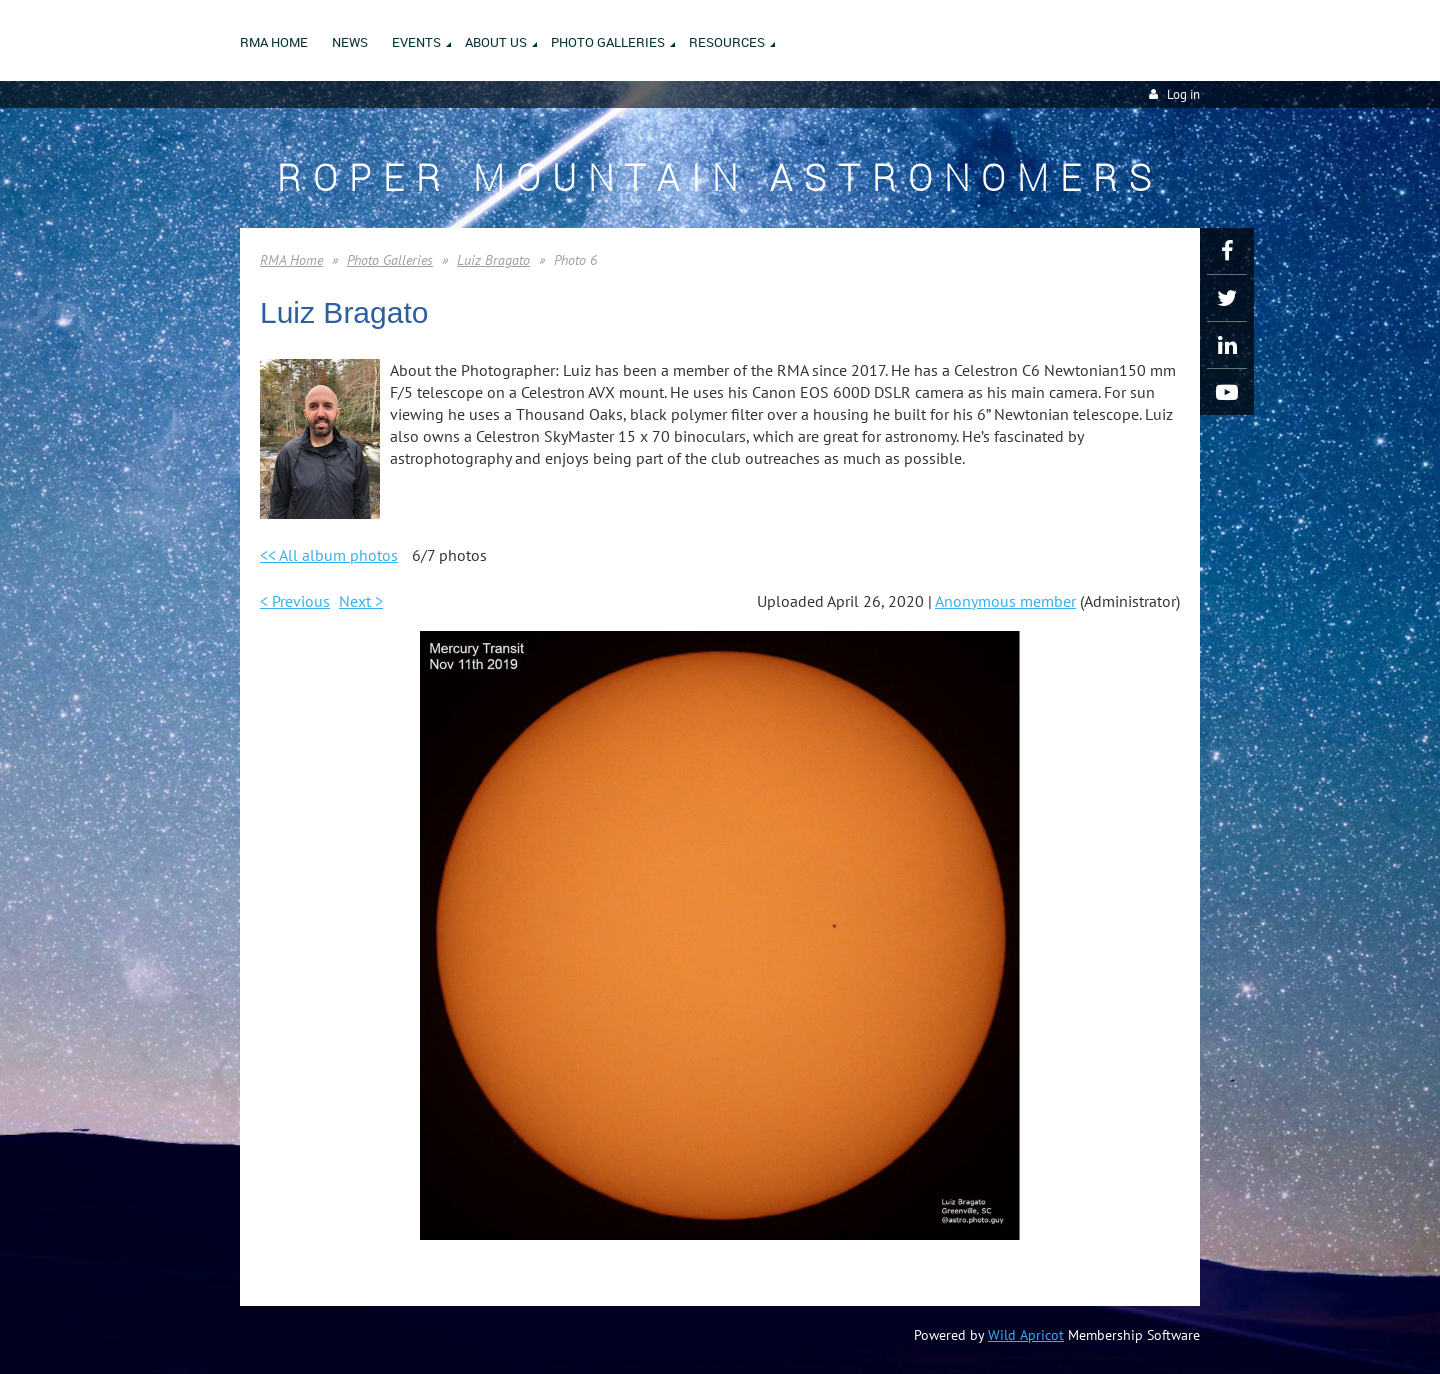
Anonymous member (1005, 601)
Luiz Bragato (493, 260)
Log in (1183, 94)
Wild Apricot (1026, 1335)
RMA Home (291, 260)
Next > (361, 601)
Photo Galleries (390, 260)
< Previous (295, 601)
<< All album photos (329, 555)
